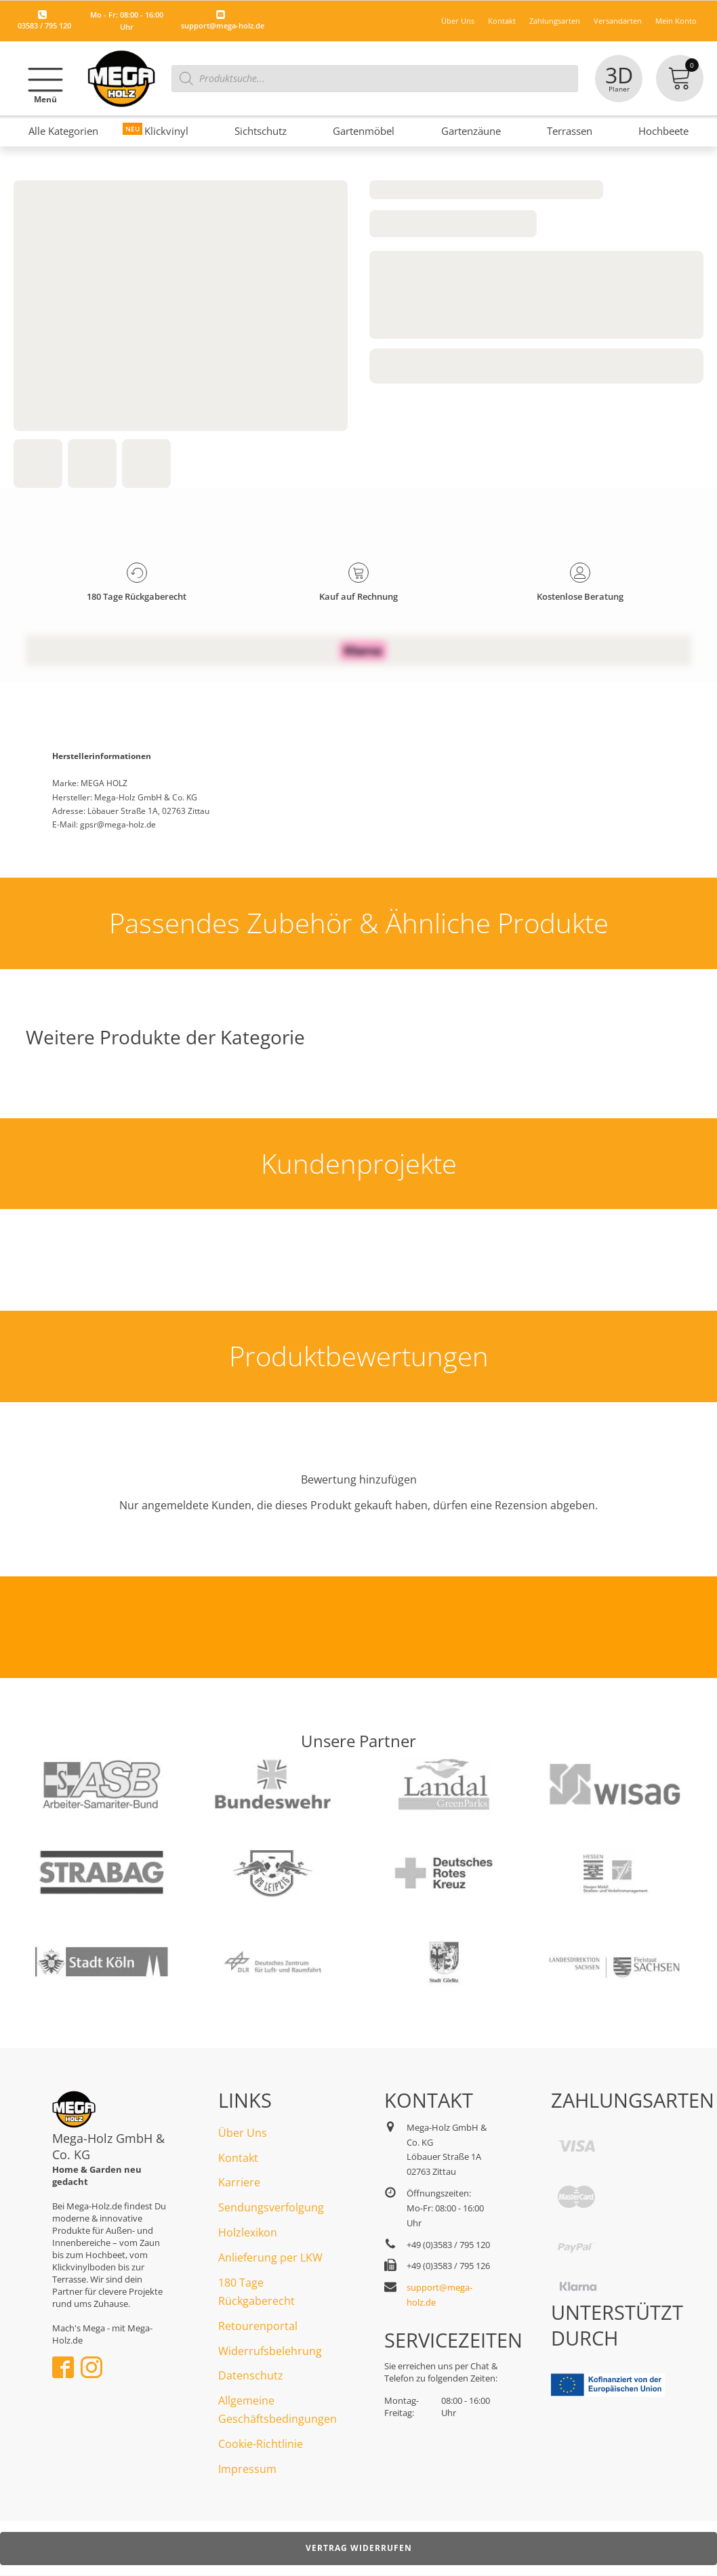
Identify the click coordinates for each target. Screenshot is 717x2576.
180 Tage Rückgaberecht (256, 2291)
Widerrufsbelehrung (270, 2351)
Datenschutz (250, 2375)
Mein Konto (676, 21)
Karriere (239, 2182)
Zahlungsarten (554, 21)
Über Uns (457, 21)
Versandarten (618, 21)
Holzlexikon (247, 2232)
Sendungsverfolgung (271, 2207)
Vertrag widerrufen (359, 2548)
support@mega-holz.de (222, 25)
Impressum (247, 2468)
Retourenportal (258, 2325)
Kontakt (502, 21)
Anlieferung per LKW (270, 2257)
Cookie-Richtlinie (260, 2443)
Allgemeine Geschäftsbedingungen (277, 2409)
